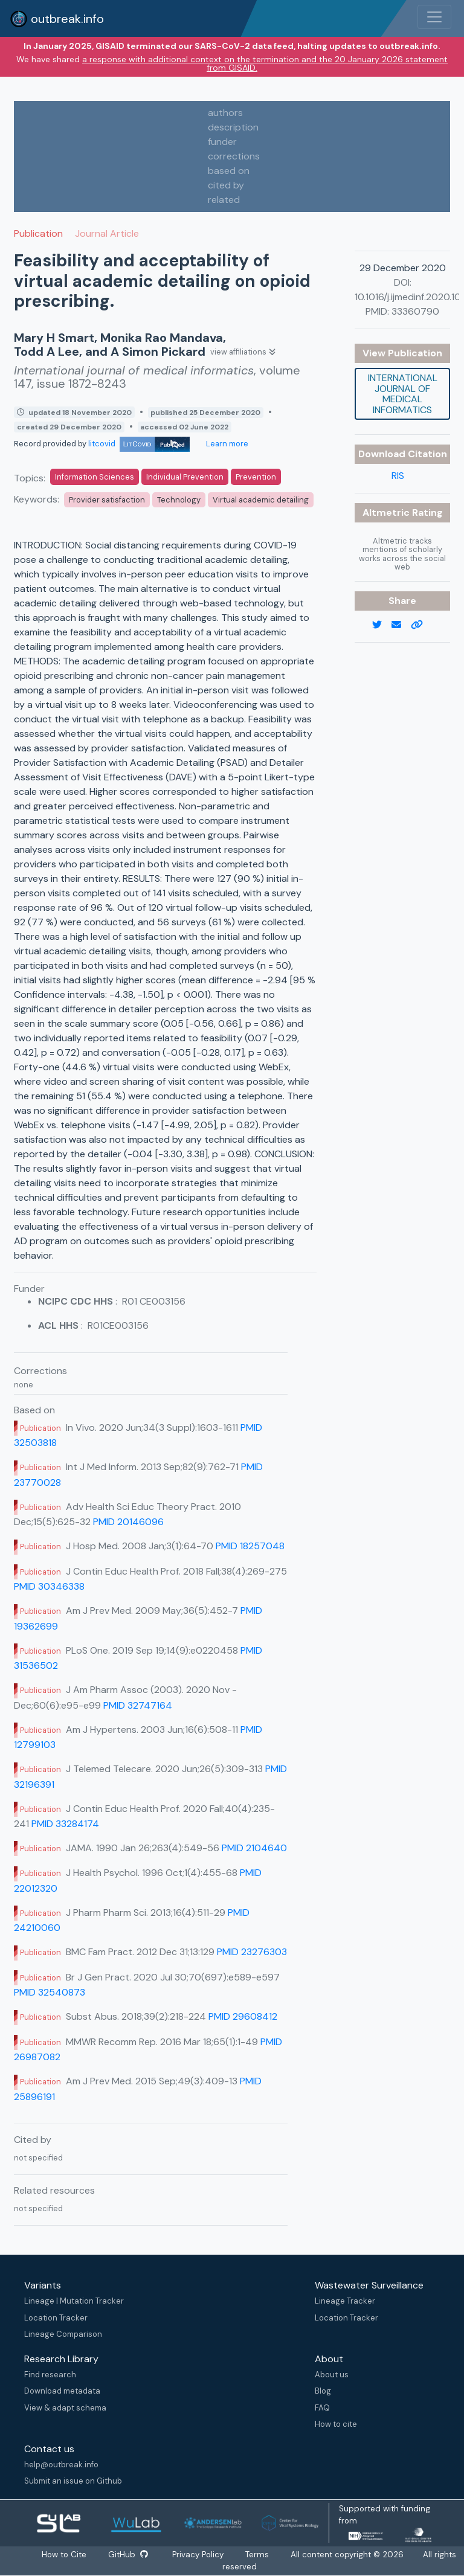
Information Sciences (94, 477)
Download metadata (62, 2391)
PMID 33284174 (65, 1823)
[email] (401, 625)
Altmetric (387, 512)
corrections (234, 156)
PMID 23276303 (252, 1951)
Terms (257, 2554)
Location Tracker (56, 2318)
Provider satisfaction (107, 500)
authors (225, 112)
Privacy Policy (198, 2554)
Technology (179, 500)
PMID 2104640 (254, 1848)
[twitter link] (382, 625)
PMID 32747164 (137, 1705)
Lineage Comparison (63, 2334)
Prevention (256, 477)
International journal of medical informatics (402, 393)
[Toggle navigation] (434, 17)
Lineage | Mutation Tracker (74, 2301)
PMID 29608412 (242, 2016)
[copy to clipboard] (422, 625)
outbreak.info (57, 19)
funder (222, 141)
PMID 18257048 (250, 1546)
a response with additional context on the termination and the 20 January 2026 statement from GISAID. (265, 63)
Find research (50, 2374)
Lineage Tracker (345, 2301)
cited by (226, 185)
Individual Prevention (185, 477)
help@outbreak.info (61, 2464)
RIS (398, 475)
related (224, 199)
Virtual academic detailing (261, 500)
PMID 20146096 (128, 1521)
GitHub (128, 2554)
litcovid (139, 443)
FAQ (322, 2408)
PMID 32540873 (49, 1992)
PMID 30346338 (49, 1586)
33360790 (415, 311)
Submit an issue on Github (73, 2481)
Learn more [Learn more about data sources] (226, 443)
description (233, 127)
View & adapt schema (65, 2408)
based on (229, 170)
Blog (323, 2391)
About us (332, 2374)
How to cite (336, 2424)
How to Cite (65, 2554)
